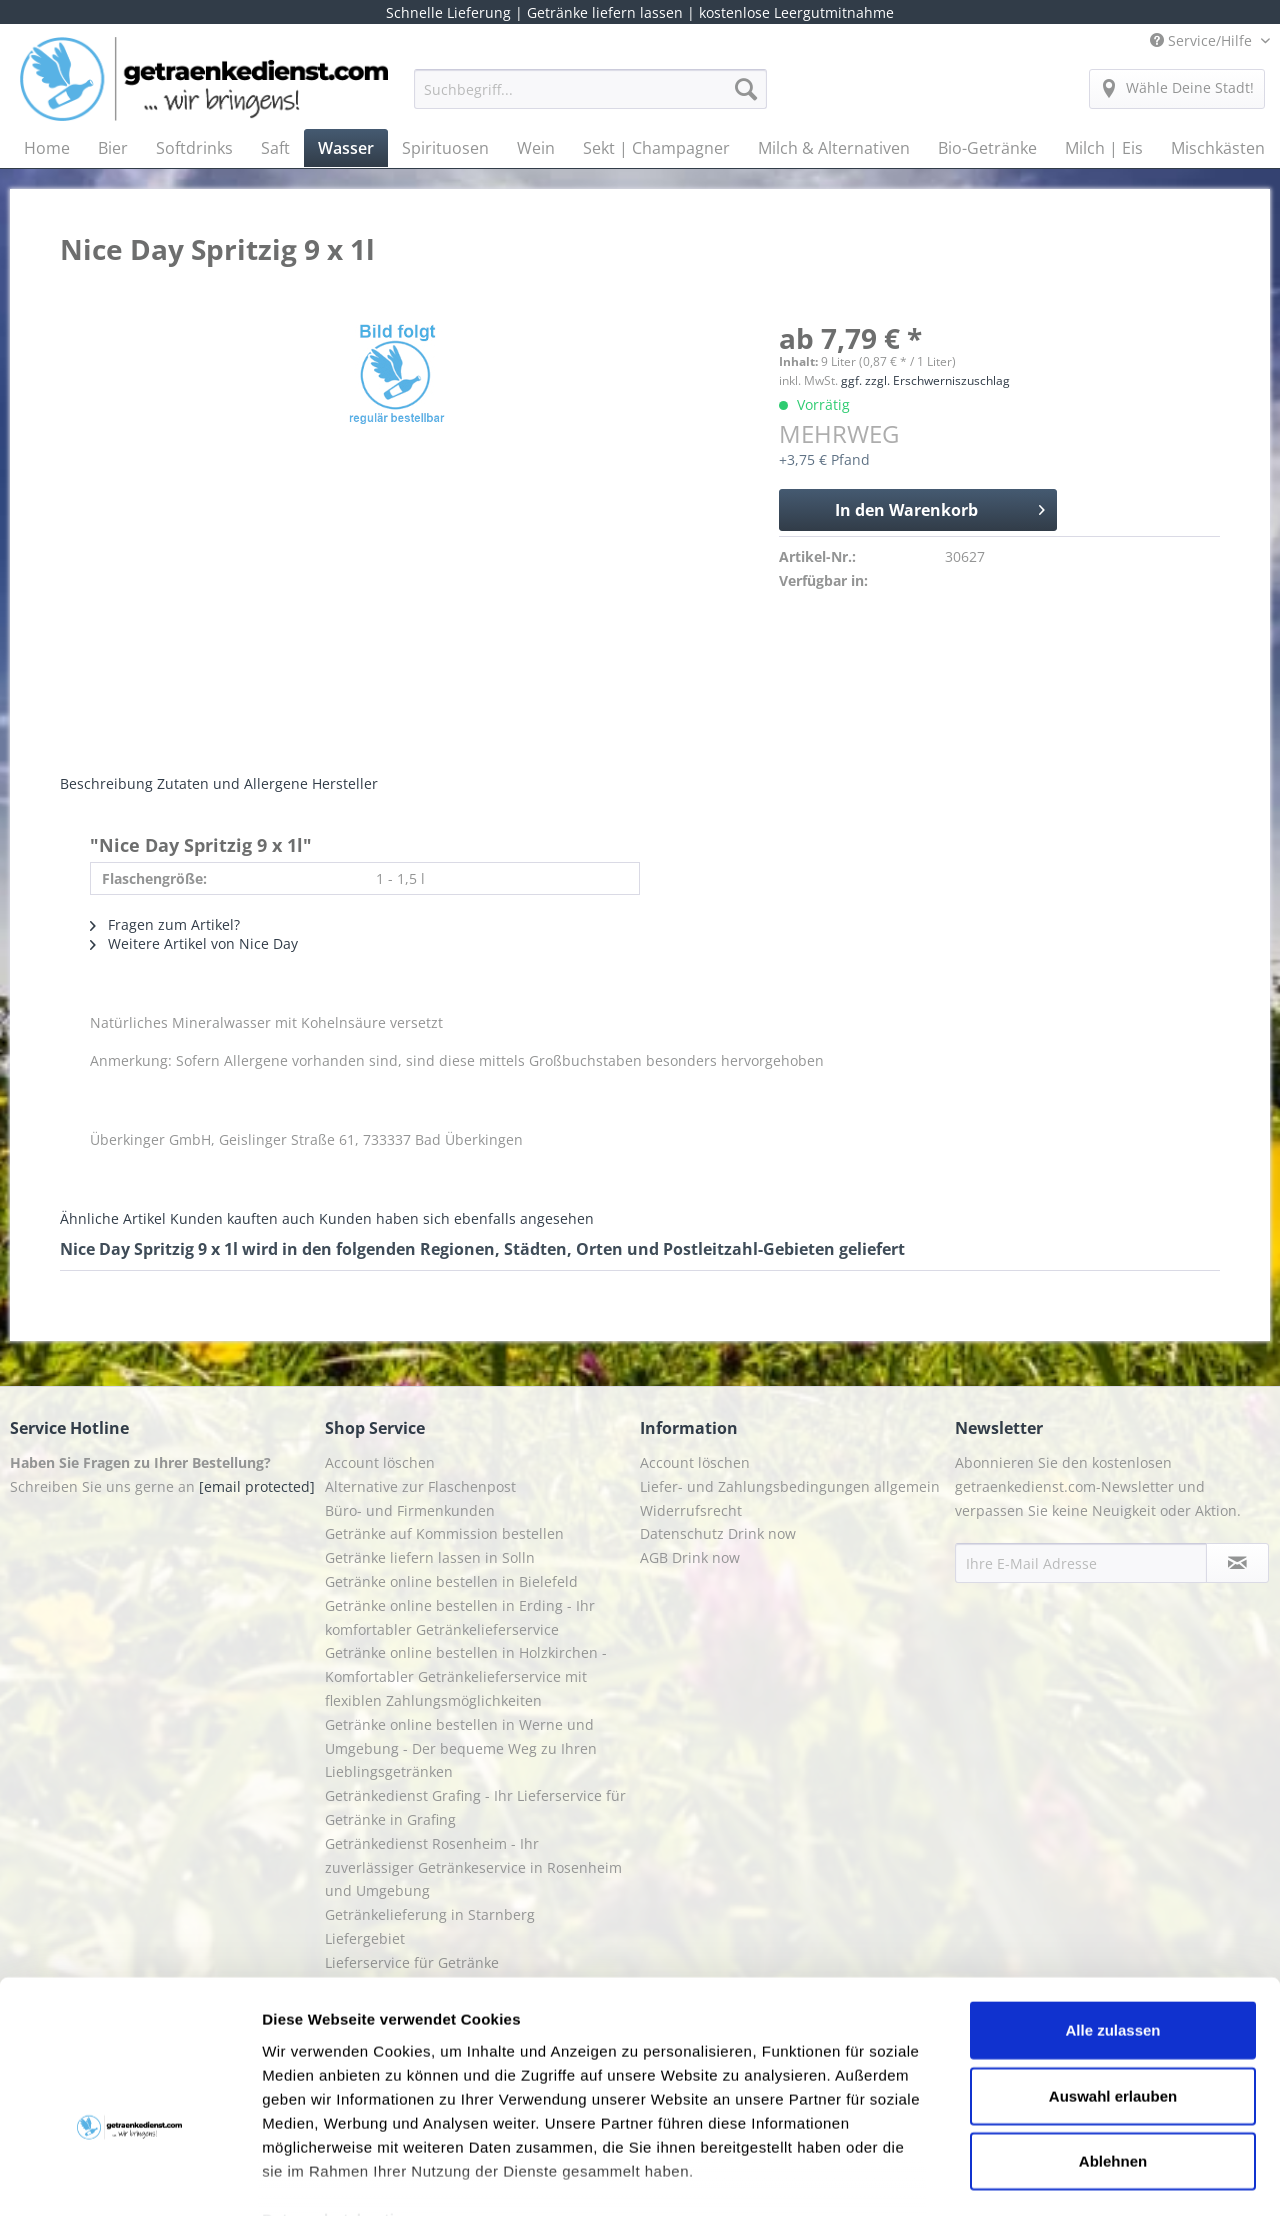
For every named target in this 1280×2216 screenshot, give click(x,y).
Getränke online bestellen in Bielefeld (451, 1581)
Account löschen (380, 1462)
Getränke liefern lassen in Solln (430, 1557)
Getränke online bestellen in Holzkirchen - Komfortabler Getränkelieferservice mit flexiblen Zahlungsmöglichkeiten (466, 1676)
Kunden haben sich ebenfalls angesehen (456, 1218)
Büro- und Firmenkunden (410, 1510)
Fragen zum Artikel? (165, 924)
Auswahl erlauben (1113, 1975)
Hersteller (345, 783)
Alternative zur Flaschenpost (420, 1486)
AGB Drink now (690, 1557)
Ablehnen (1113, 2041)
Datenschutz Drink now (718, 1533)
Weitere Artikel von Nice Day (194, 943)
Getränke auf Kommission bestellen (444, 1533)
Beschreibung (106, 783)
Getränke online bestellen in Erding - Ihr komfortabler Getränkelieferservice (460, 1617)
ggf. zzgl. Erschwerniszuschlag (925, 380)
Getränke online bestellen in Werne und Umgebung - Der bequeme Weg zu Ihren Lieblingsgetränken (461, 1748)
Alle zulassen (1112, 1910)
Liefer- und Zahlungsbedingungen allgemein (790, 1486)
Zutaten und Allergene (232, 783)
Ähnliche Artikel (113, 1218)
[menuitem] (590, 98)
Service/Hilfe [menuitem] (1203, 40)
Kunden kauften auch (242, 1218)
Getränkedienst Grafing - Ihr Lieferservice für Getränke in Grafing (475, 1807)
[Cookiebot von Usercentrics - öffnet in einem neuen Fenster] (129, 2177)
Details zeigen (1063, 2176)
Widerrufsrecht (691, 1510)
